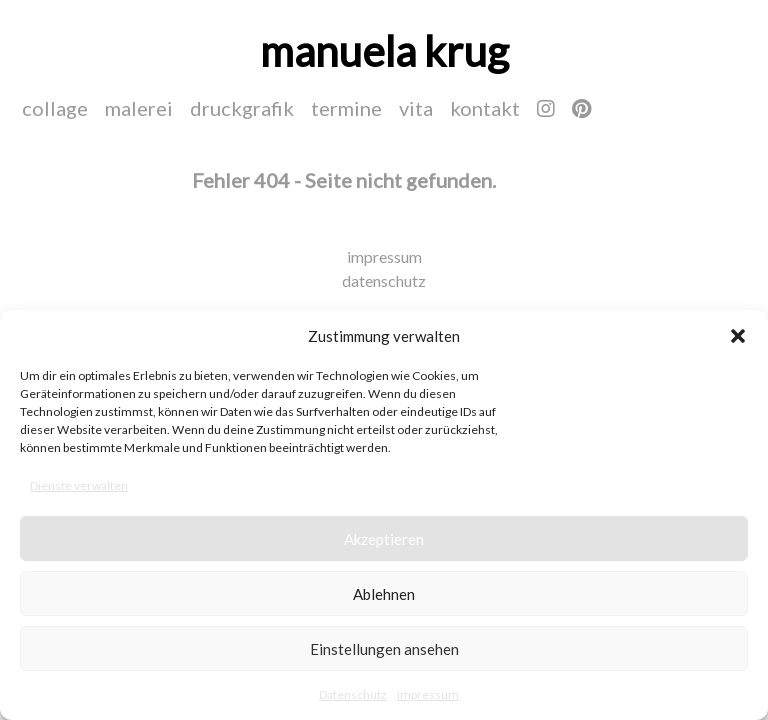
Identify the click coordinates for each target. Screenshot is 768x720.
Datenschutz (353, 694)
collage (55, 108)
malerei (139, 108)
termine (346, 108)
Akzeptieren (384, 539)
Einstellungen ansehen (384, 649)
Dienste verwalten (79, 485)
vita (416, 108)
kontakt (485, 108)
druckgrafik (242, 108)
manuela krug (384, 51)
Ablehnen (384, 594)
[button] (738, 336)
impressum (428, 694)
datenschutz (384, 280)
